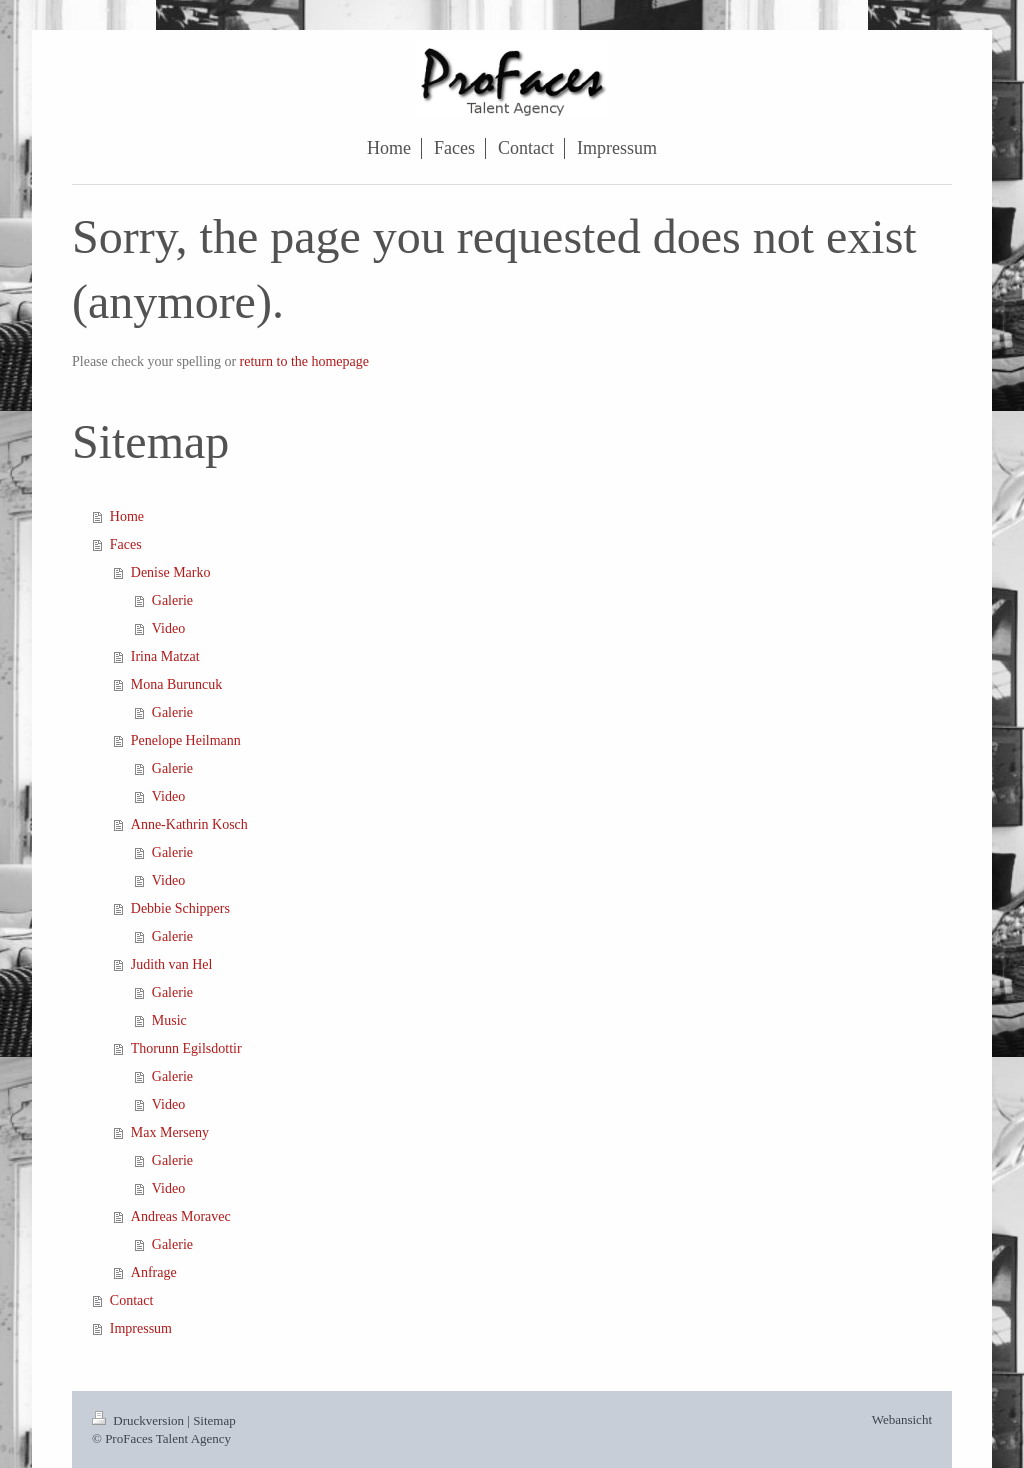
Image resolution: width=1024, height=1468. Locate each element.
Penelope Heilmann (186, 740)
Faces (126, 544)
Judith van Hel (172, 964)
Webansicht (902, 1419)
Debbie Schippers (180, 908)
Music (169, 1020)
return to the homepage (304, 361)
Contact (132, 1300)
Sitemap (214, 1420)
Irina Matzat (165, 656)
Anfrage (154, 1272)
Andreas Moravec (181, 1216)
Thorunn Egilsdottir (186, 1048)
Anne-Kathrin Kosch (189, 824)
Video (168, 628)
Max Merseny (170, 1132)
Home (127, 516)
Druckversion (139, 1420)
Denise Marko (171, 572)
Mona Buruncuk (176, 684)
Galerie (172, 600)
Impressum (141, 1328)
